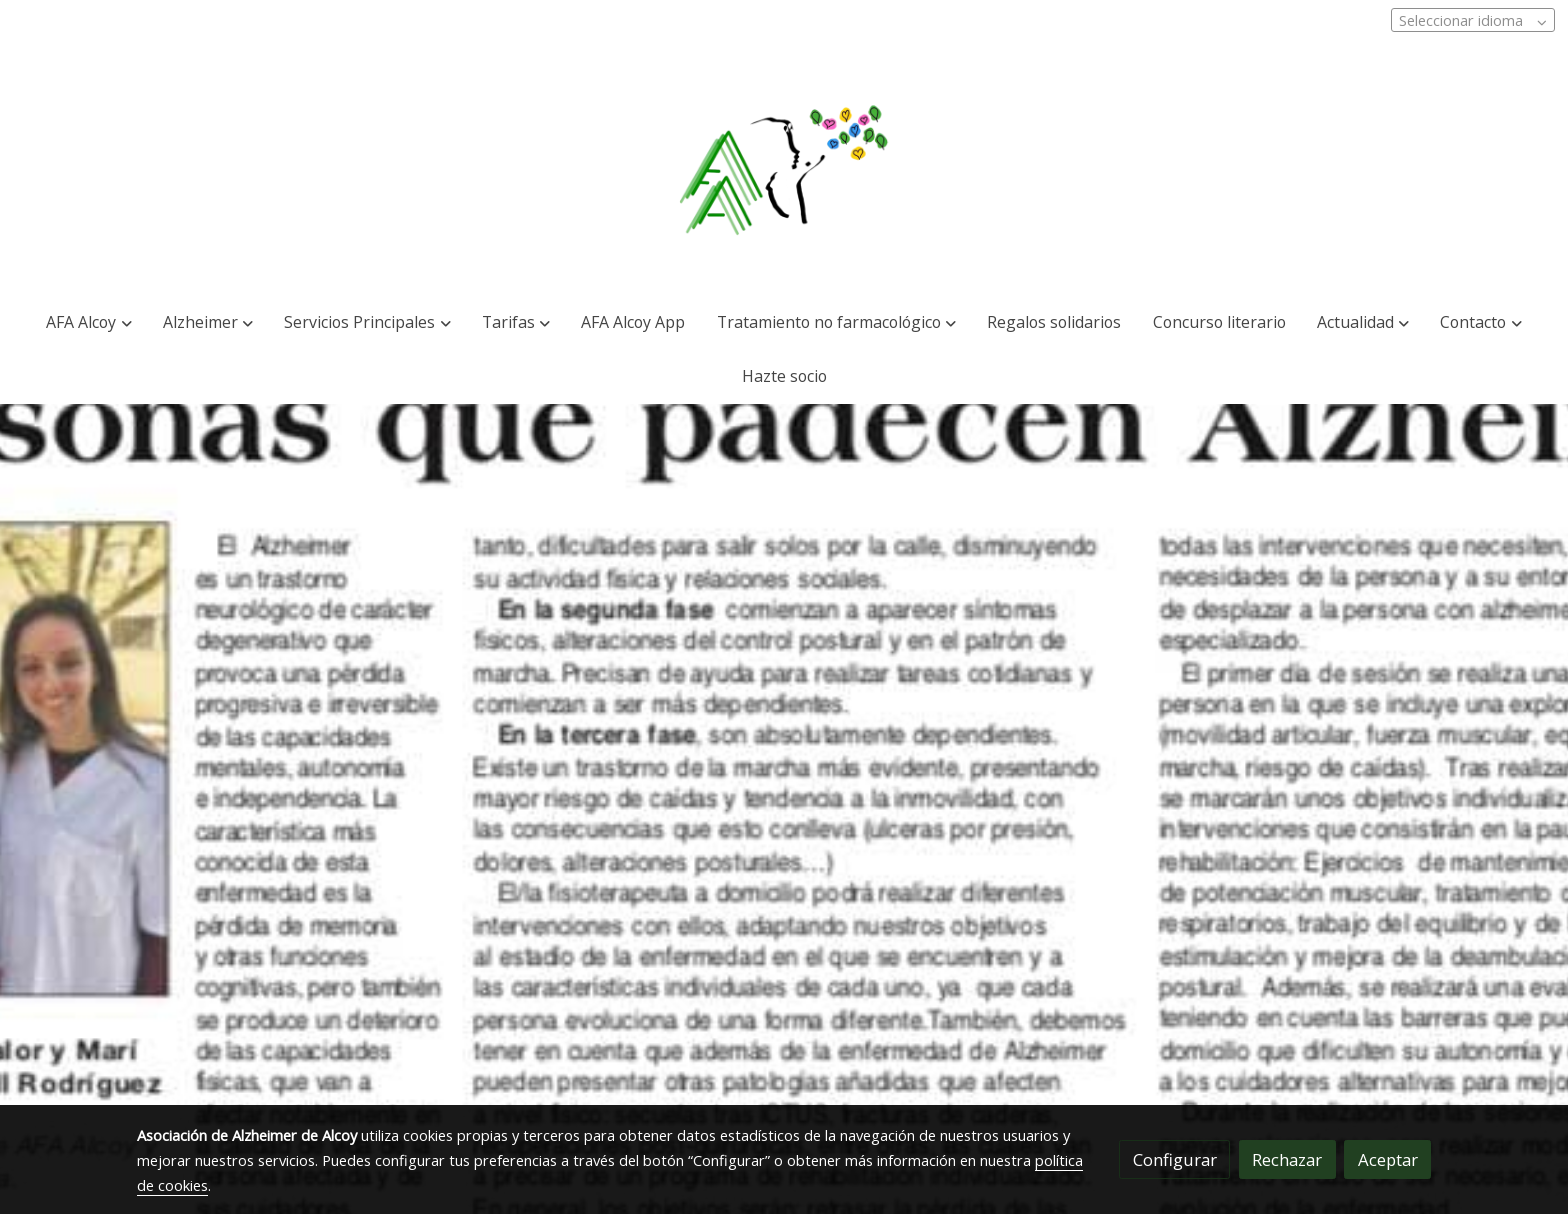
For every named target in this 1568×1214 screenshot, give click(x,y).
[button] (89, 323)
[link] (784, 171)
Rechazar (1287, 1159)
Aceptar (1388, 1159)
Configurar (1175, 1159)
